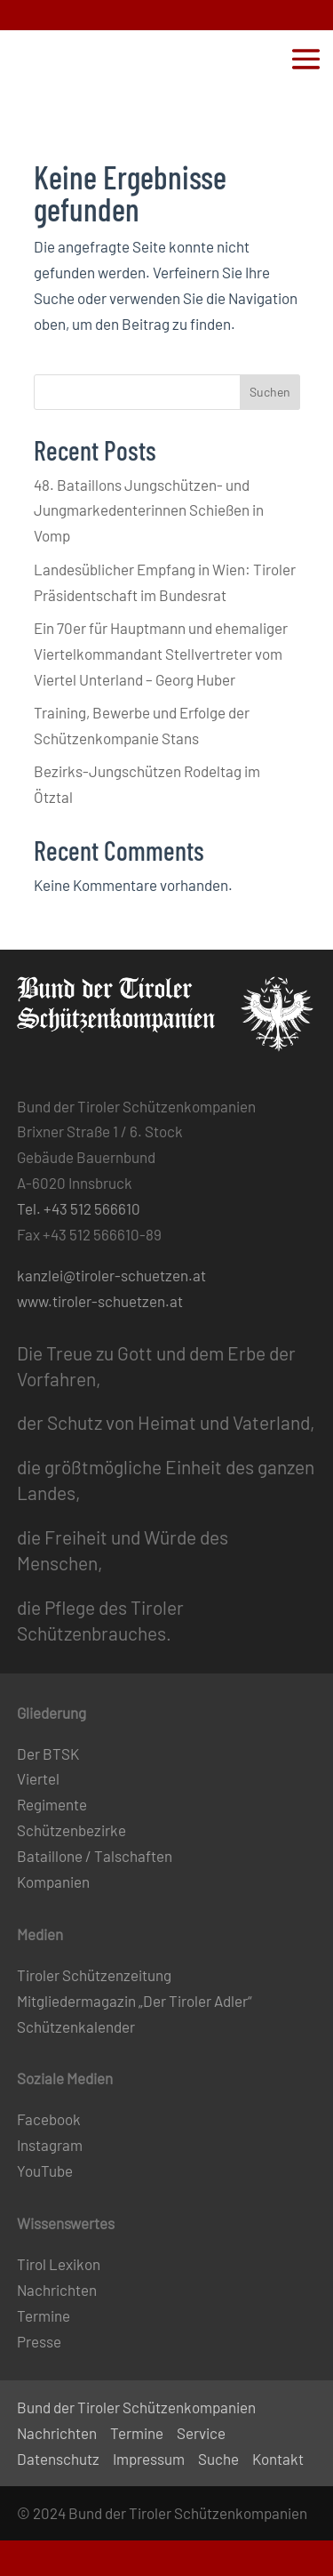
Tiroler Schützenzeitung (94, 1975)
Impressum (149, 2459)
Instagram (50, 2145)
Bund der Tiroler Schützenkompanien (136, 2407)
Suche (218, 2459)
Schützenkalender (76, 2026)
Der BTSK (48, 1753)
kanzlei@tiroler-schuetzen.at (111, 1275)
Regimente (52, 1804)
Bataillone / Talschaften (94, 1856)
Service (201, 2433)
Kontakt (278, 2459)
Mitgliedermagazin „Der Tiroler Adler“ (134, 2001)
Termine (43, 2315)
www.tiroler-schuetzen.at (100, 1301)
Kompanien (53, 1881)
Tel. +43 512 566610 (78, 1208)
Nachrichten (57, 2290)
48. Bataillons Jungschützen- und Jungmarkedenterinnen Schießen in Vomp (149, 510)
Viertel (38, 1778)
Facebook (49, 2119)
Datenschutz (58, 2459)
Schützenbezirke (71, 1830)
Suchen (270, 391)
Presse (39, 2341)
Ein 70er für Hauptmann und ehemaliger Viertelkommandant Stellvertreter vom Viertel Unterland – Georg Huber (161, 653)
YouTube (45, 2170)
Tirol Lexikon (58, 2264)
